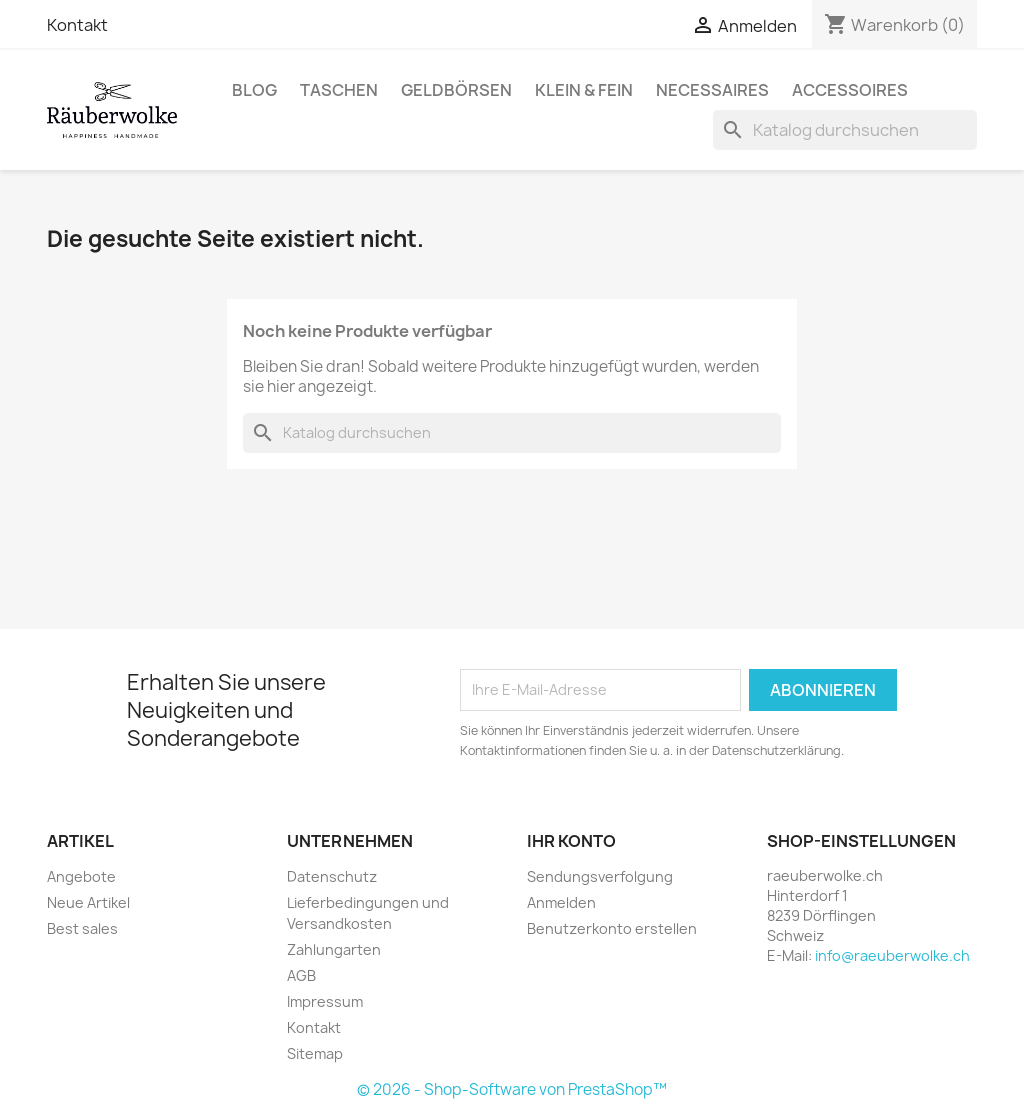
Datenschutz (332, 876)
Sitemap (315, 1053)
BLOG (254, 90)
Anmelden (561, 902)
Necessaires (712, 90)
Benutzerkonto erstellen (612, 928)
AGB (301, 975)
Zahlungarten (334, 949)
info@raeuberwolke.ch (892, 955)
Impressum (325, 1001)
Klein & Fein (584, 90)
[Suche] (845, 130)
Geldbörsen (456, 90)
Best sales (82, 928)
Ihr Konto (571, 841)
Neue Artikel (88, 902)
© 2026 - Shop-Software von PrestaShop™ (512, 1089)
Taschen (339, 90)
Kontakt (77, 25)
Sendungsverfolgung (600, 876)
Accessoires (850, 90)
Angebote (81, 876)
